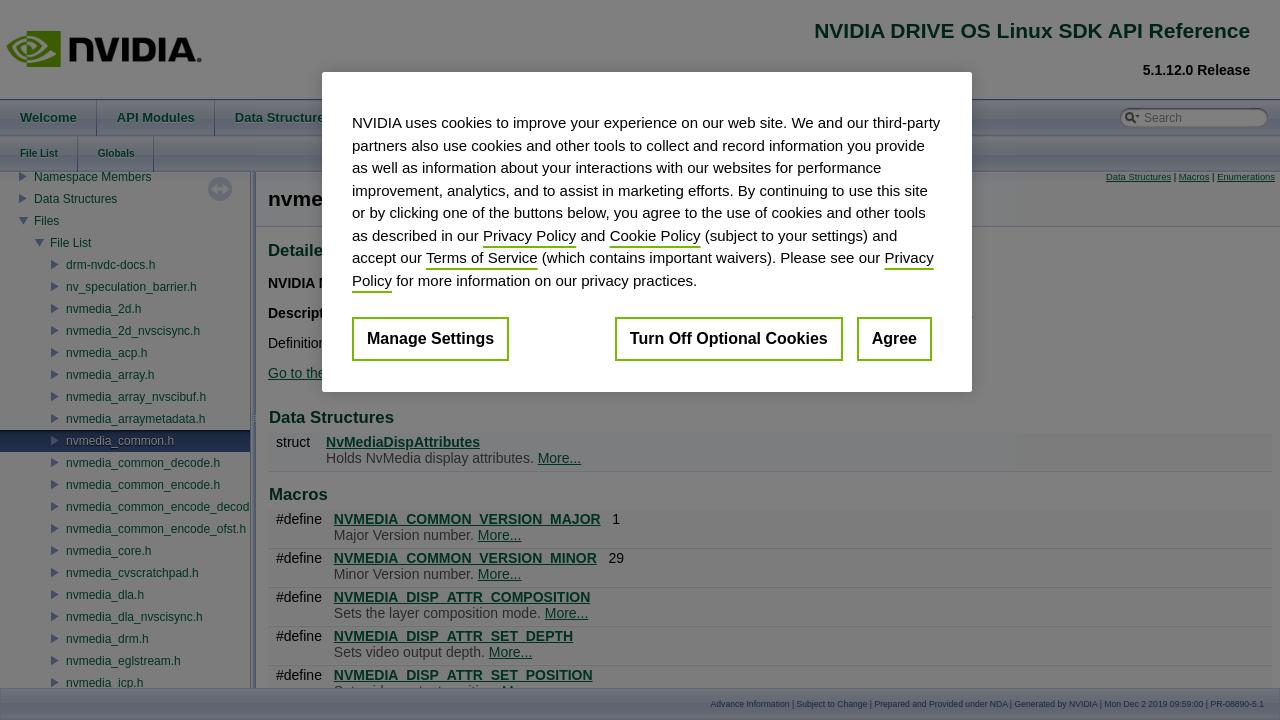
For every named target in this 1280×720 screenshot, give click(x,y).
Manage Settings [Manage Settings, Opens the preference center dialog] (430, 338)
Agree (894, 338)
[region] (647, 232)
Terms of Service (482, 257)
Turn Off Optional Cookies (729, 338)
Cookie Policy (655, 235)
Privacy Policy (529, 235)
